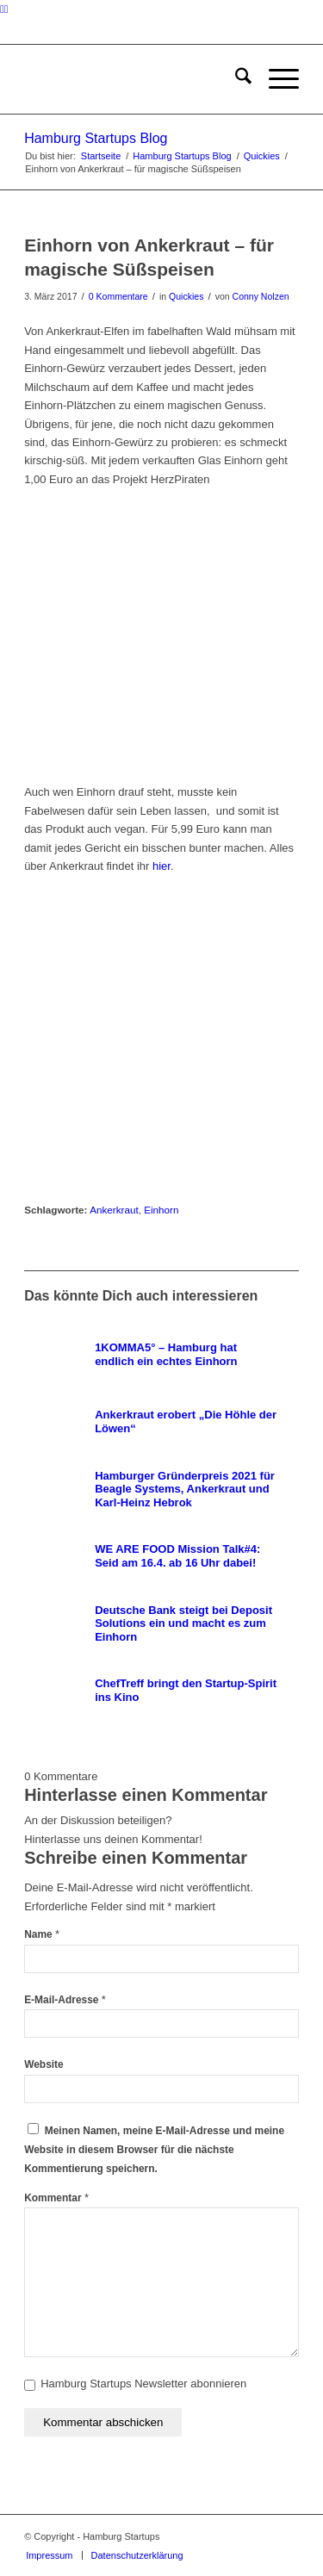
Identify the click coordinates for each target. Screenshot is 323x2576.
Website (44, 2064)
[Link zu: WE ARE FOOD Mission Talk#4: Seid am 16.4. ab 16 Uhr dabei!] (160, 1556)
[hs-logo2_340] (134, 79)
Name (41, 1934)
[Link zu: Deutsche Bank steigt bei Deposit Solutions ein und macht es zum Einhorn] (160, 1623)
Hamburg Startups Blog (95, 138)
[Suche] (235, 79)
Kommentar (56, 2198)
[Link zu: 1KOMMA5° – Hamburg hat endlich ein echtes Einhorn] (160, 1355)
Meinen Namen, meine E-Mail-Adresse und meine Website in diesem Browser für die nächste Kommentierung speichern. (154, 2150)
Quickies (186, 296)
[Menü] (275, 79)
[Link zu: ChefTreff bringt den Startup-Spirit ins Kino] (160, 1691)
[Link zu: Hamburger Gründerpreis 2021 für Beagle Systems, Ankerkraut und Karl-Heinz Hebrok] (160, 1489)
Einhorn (161, 1209)
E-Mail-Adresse (65, 2000)
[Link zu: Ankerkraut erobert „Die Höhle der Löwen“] (160, 1422)
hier (161, 866)
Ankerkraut (114, 1209)
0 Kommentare (118, 296)
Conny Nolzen (261, 296)
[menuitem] (235, 79)
